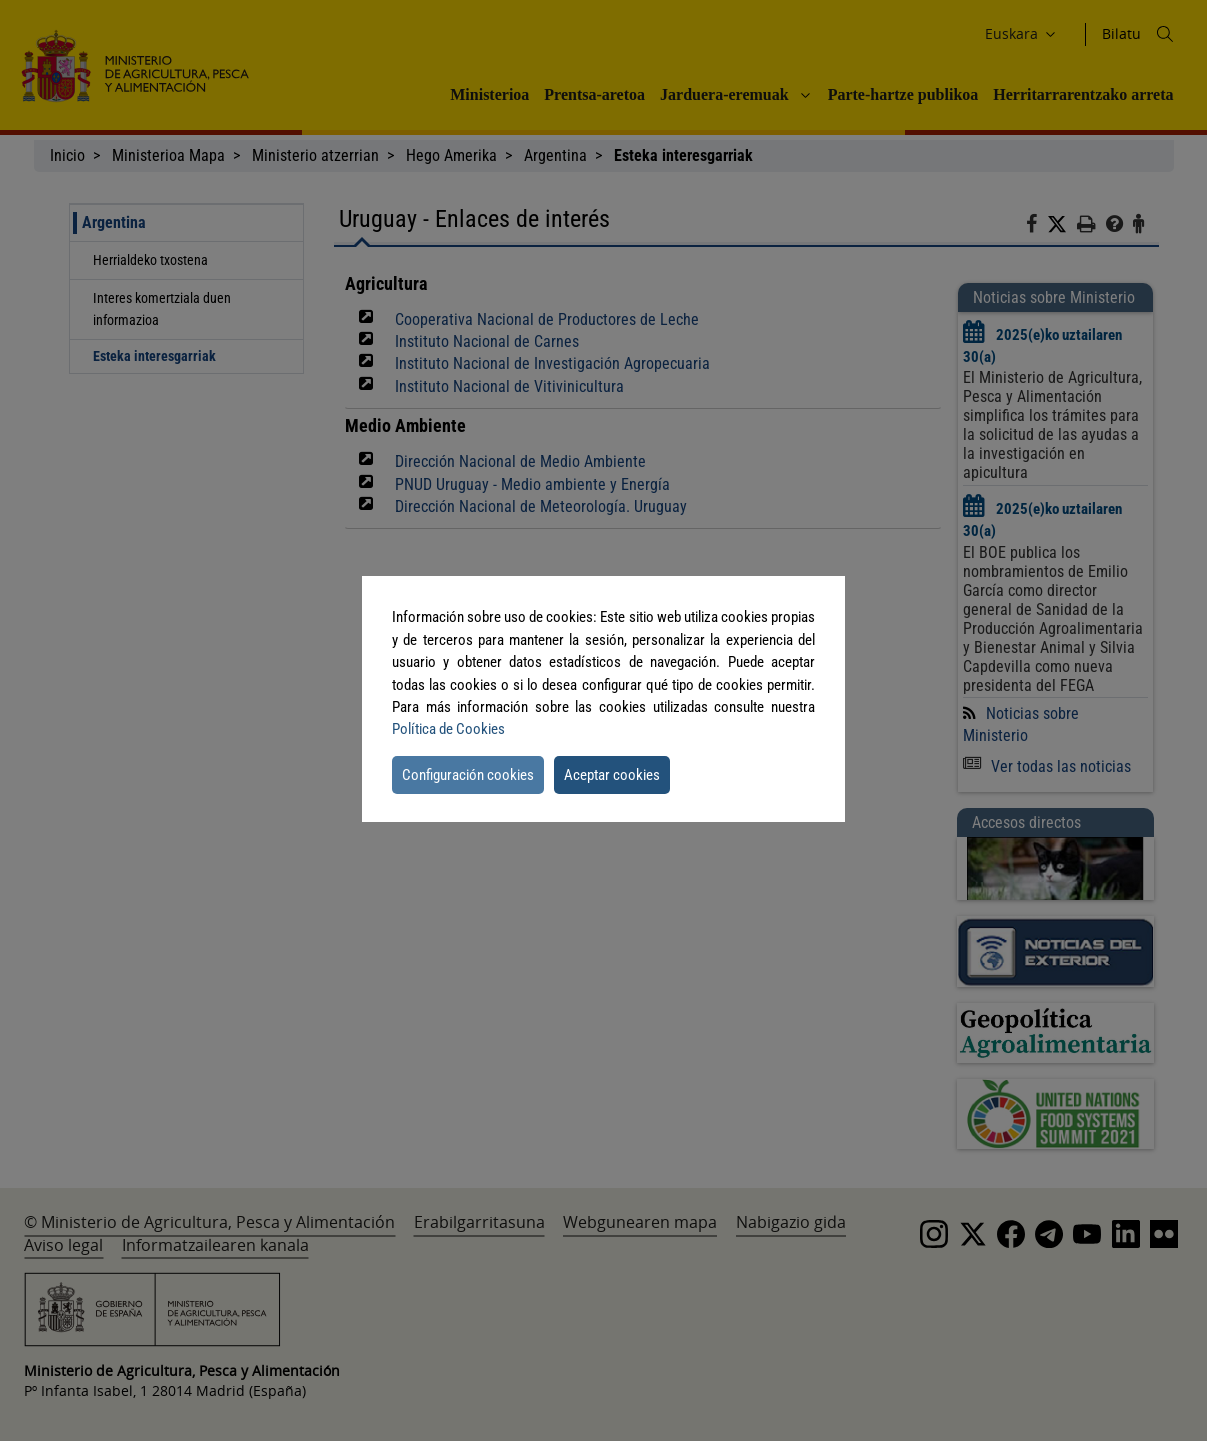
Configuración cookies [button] (468, 775)
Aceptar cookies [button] (612, 775)
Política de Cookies (448, 729)
